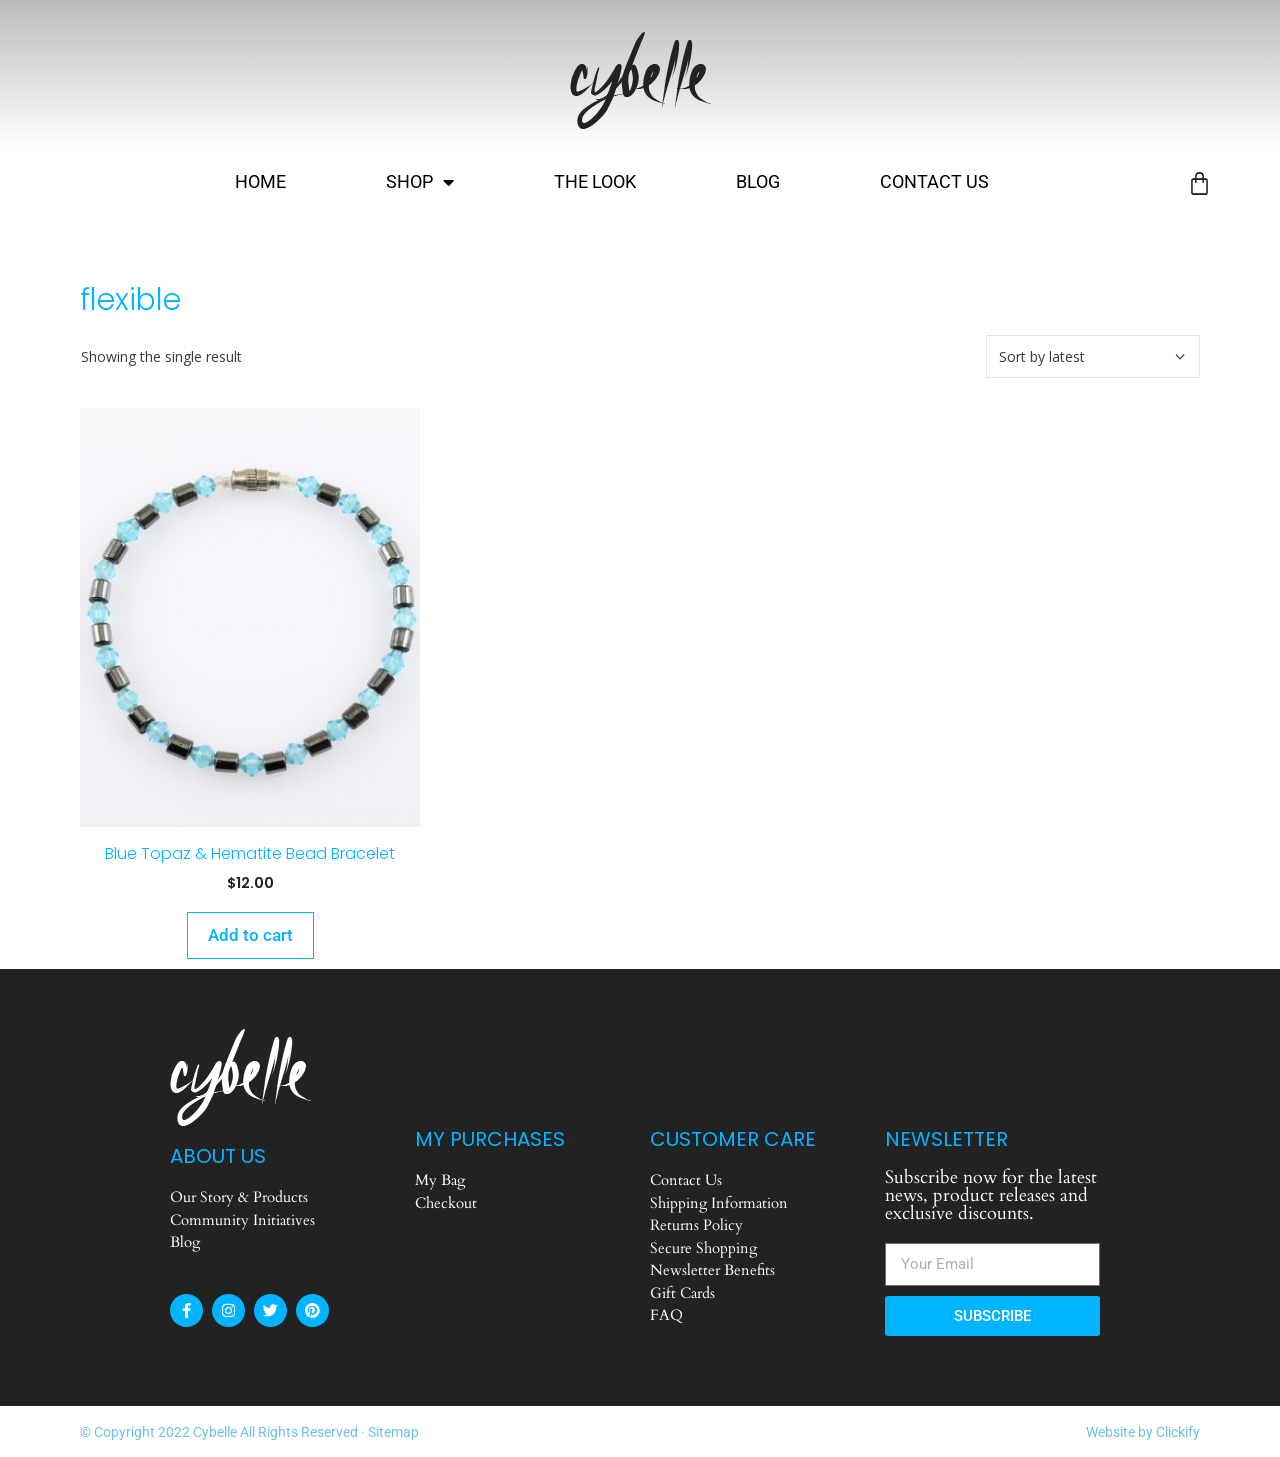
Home (260, 181)
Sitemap (393, 1432)
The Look (595, 181)
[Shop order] (1093, 356)
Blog (758, 181)
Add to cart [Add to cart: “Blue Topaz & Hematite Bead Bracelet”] (250, 935)
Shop (420, 182)
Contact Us (934, 181)
